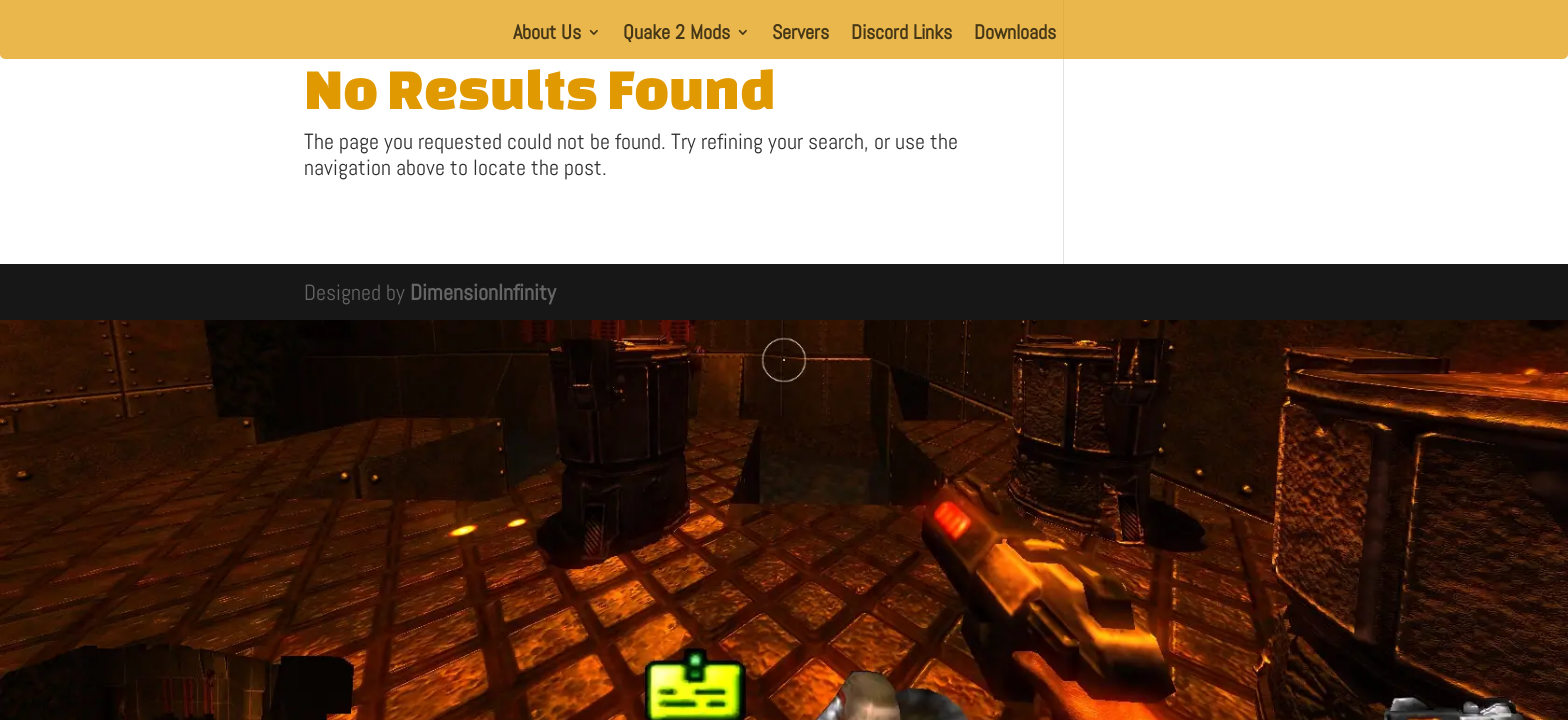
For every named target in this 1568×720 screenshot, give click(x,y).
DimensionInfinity (483, 292)
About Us (547, 35)
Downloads (1015, 35)
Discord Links (901, 35)
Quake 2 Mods (676, 35)
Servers (800, 35)
